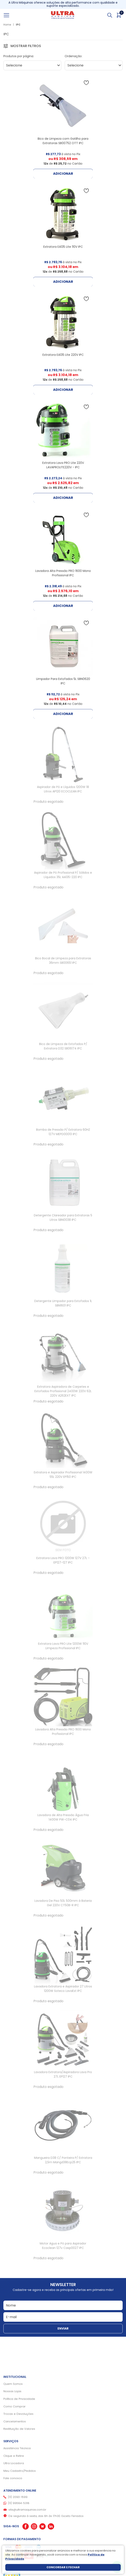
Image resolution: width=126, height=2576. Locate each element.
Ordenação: (73, 56)
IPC (18, 24)
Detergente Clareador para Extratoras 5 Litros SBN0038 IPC (63, 1217)
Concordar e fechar (63, 2567)
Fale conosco (12, 2478)
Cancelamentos (14, 2421)
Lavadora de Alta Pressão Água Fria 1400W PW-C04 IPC (63, 1817)
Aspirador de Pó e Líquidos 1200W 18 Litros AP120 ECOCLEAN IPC (63, 789)
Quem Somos (13, 2384)
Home (7, 24)
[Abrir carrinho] (119, 15)
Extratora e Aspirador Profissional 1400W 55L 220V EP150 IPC (63, 1474)
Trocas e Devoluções (18, 2414)
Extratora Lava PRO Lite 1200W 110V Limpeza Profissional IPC (63, 1646)
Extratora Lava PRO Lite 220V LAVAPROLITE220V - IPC (63, 465)
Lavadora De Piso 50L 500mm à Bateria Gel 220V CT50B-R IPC (63, 1903)
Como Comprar (14, 2406)
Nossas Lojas (12, 2391)
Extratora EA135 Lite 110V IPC (63, 247)
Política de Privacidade (19, 2399)
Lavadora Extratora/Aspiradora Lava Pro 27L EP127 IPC (63, 2074)
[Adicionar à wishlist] (86, 83)
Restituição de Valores (19, 2429)
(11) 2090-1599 (17, 2497)
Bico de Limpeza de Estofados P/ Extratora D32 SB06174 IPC (63, 1046)
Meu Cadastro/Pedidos (19, 2471)
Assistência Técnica (17, 2448)
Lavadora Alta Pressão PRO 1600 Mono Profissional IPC (63, 573)
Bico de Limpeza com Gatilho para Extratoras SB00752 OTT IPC (63, 141)
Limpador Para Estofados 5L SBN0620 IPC (63, 681)
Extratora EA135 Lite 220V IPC (63, 355)
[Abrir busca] (109, 15)
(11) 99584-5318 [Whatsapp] (18, 2503)
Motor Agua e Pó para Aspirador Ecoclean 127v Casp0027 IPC (63, 2245)
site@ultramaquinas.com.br (27, 2510)
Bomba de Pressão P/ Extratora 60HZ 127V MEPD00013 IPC (63, 1132)
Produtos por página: (18, 56)
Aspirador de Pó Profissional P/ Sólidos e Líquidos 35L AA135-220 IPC (63, 874)
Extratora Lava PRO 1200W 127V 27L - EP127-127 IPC (63, 1560)
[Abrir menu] (11, 15)
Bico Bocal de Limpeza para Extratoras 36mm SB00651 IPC (63, 960)
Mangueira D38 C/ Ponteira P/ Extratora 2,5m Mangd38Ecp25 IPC (63, 2160)
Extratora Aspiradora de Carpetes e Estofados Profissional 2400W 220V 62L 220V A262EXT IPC (63, 1391)
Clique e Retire (13, 2456)
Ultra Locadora (13, 2463)
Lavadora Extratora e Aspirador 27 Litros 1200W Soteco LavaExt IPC (63, 1988)
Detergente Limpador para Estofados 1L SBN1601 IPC (63, 1303)
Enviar (63, 2328)
